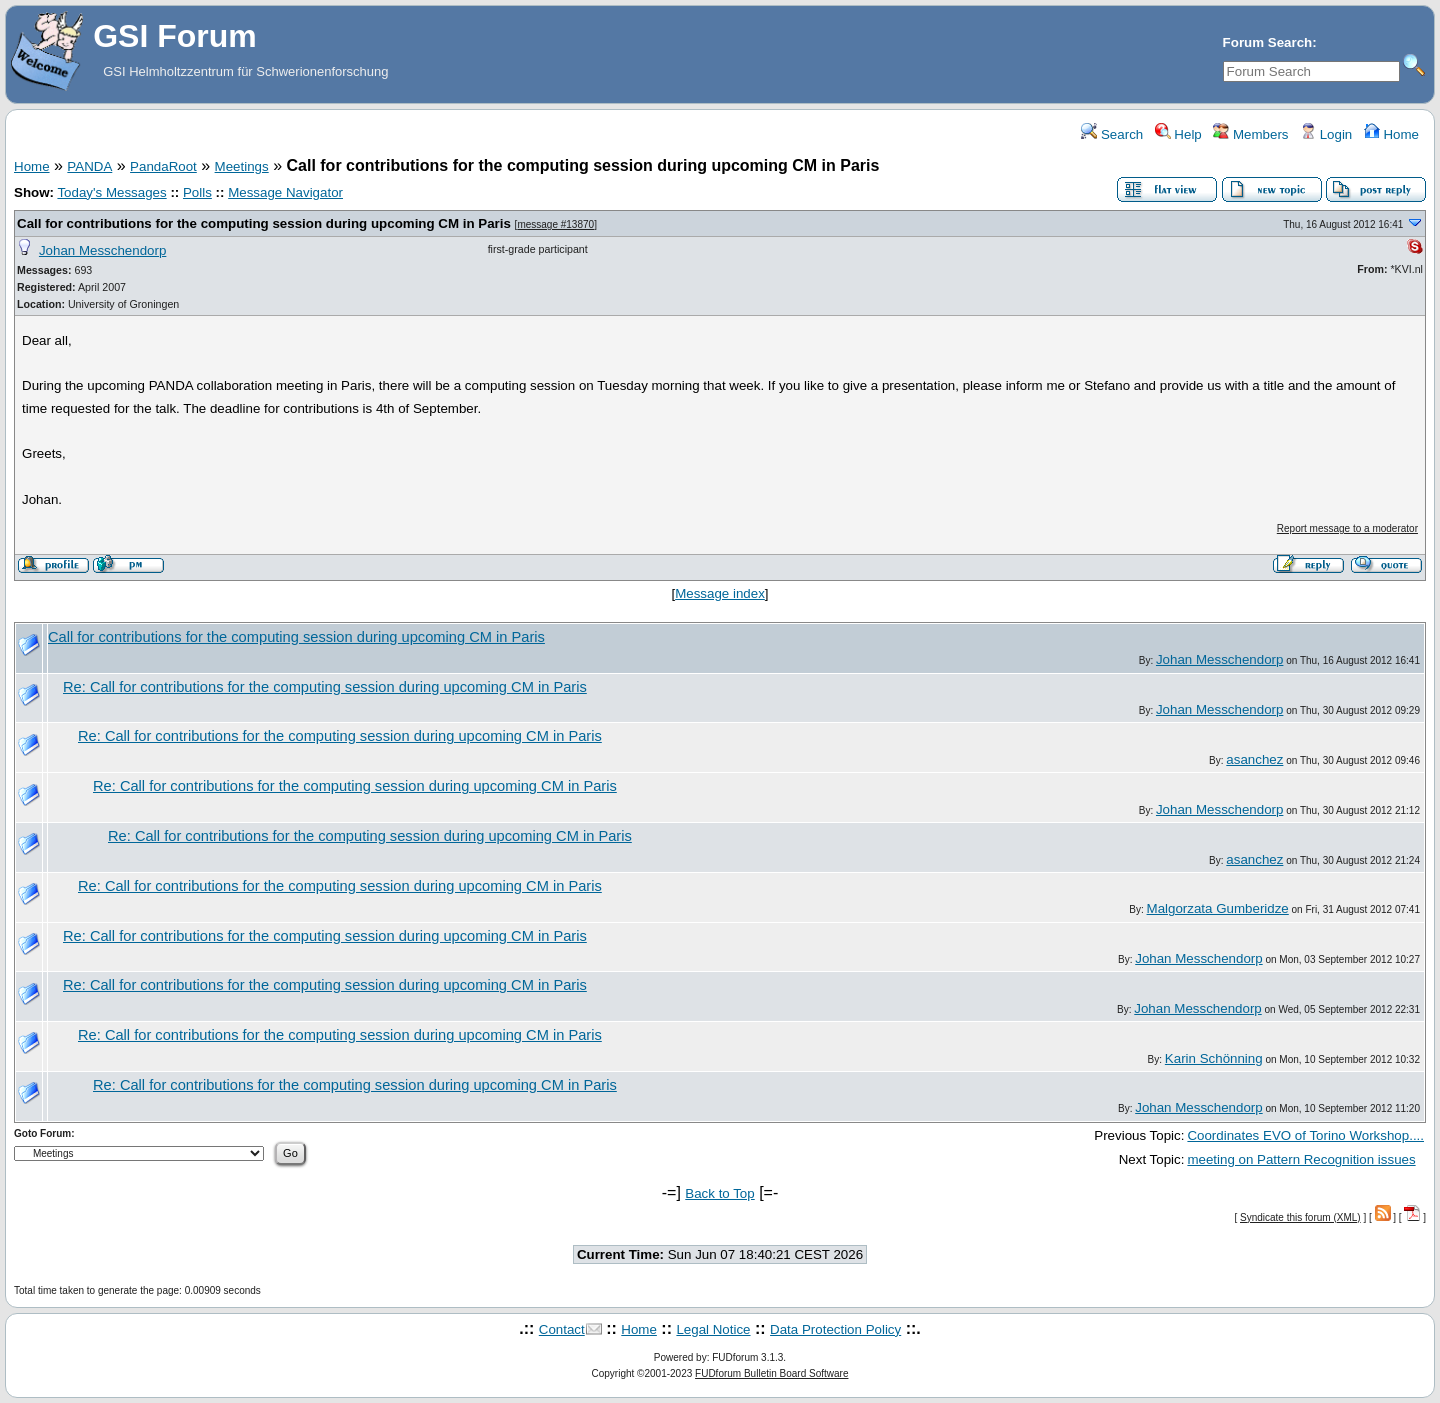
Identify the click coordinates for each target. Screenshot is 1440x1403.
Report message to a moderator (1347, 528)
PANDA (89, 166)
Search (1112, 134)
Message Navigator (285, 192)
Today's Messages (111, 192)
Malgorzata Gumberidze (1218, 908)
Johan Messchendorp (102, 250)
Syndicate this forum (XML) (1300, 1217)
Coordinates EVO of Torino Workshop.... (1305, 1135)
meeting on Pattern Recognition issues (1301, 1159)
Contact (562, 1329)
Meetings (242, 166)
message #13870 (555, 224)
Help (1178, 134)
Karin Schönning (1214, 1058)
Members (1250, 134)
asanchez (1254, 759)
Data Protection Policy (835, 1329)
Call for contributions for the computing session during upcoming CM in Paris (264, 223)
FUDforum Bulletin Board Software (771, 1373)
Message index (720, 593)
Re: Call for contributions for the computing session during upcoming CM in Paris (325, 687)
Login (1326, 134)
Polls (197, 192)
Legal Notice (713, 1329)
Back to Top (719, 1193)
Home (1391, 134)
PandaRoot (163, 166)
